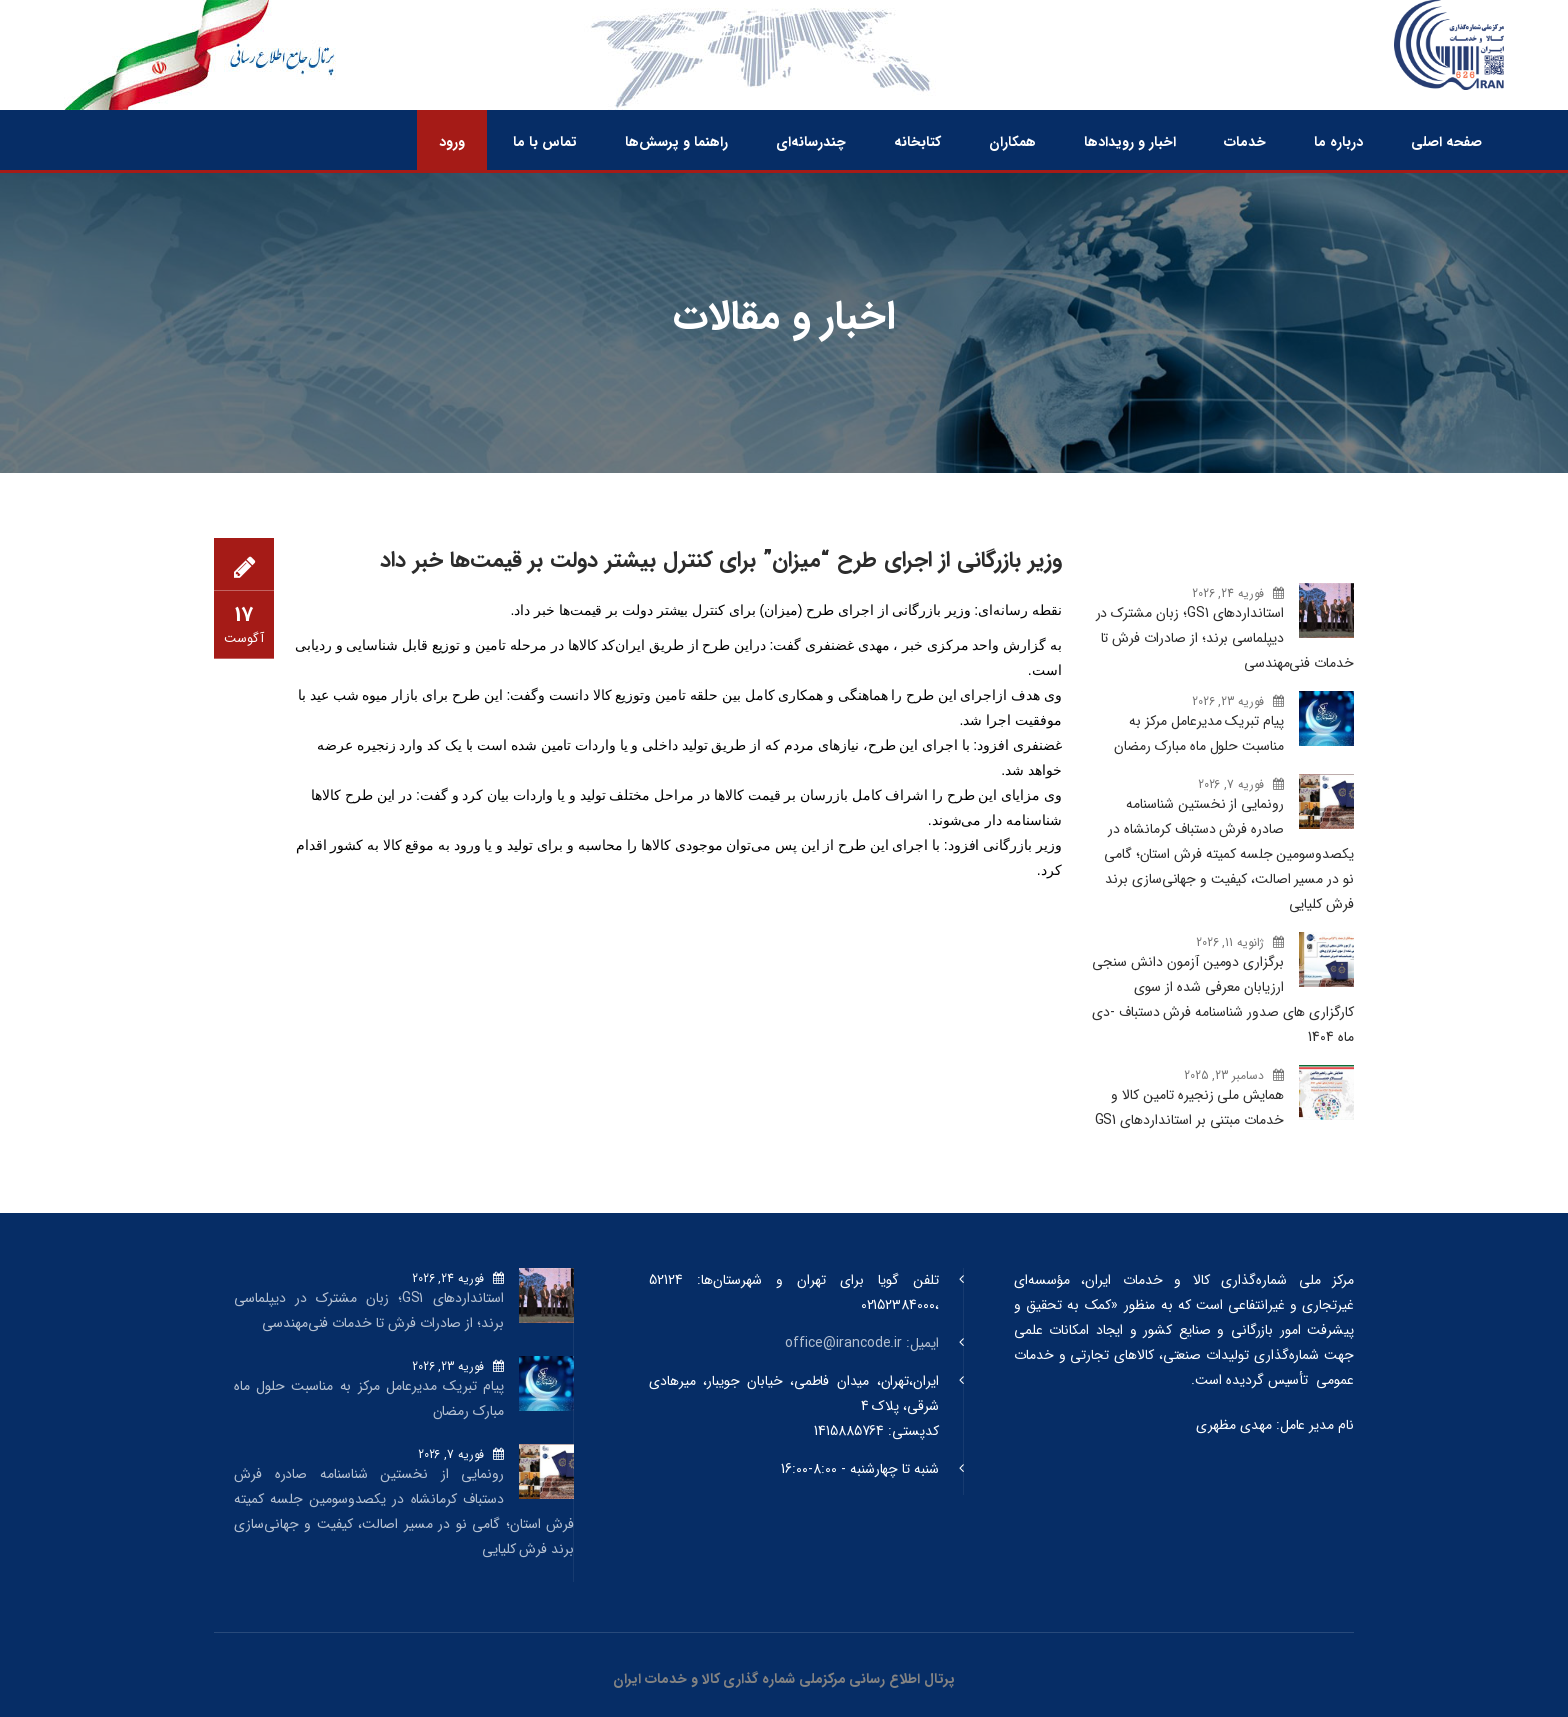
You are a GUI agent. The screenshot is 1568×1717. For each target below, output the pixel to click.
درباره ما (1338, 142)
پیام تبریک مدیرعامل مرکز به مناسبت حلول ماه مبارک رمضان (1199, 733)
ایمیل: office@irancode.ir (862, 1343)
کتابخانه (917, 142)
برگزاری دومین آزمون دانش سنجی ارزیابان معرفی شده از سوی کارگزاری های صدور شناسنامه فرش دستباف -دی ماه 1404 (1223, 999)
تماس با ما (545, 142)
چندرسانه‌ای (811, 142)
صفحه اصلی (1446, 142)
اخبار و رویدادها (1130, 142)
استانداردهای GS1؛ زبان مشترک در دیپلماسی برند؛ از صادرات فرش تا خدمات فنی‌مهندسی (1225, 638)
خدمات (1245, 142)
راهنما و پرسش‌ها (676, 142)
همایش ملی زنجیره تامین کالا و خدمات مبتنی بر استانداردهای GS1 (1189, 1107)
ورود (452, 142)
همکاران (1012, 142)
